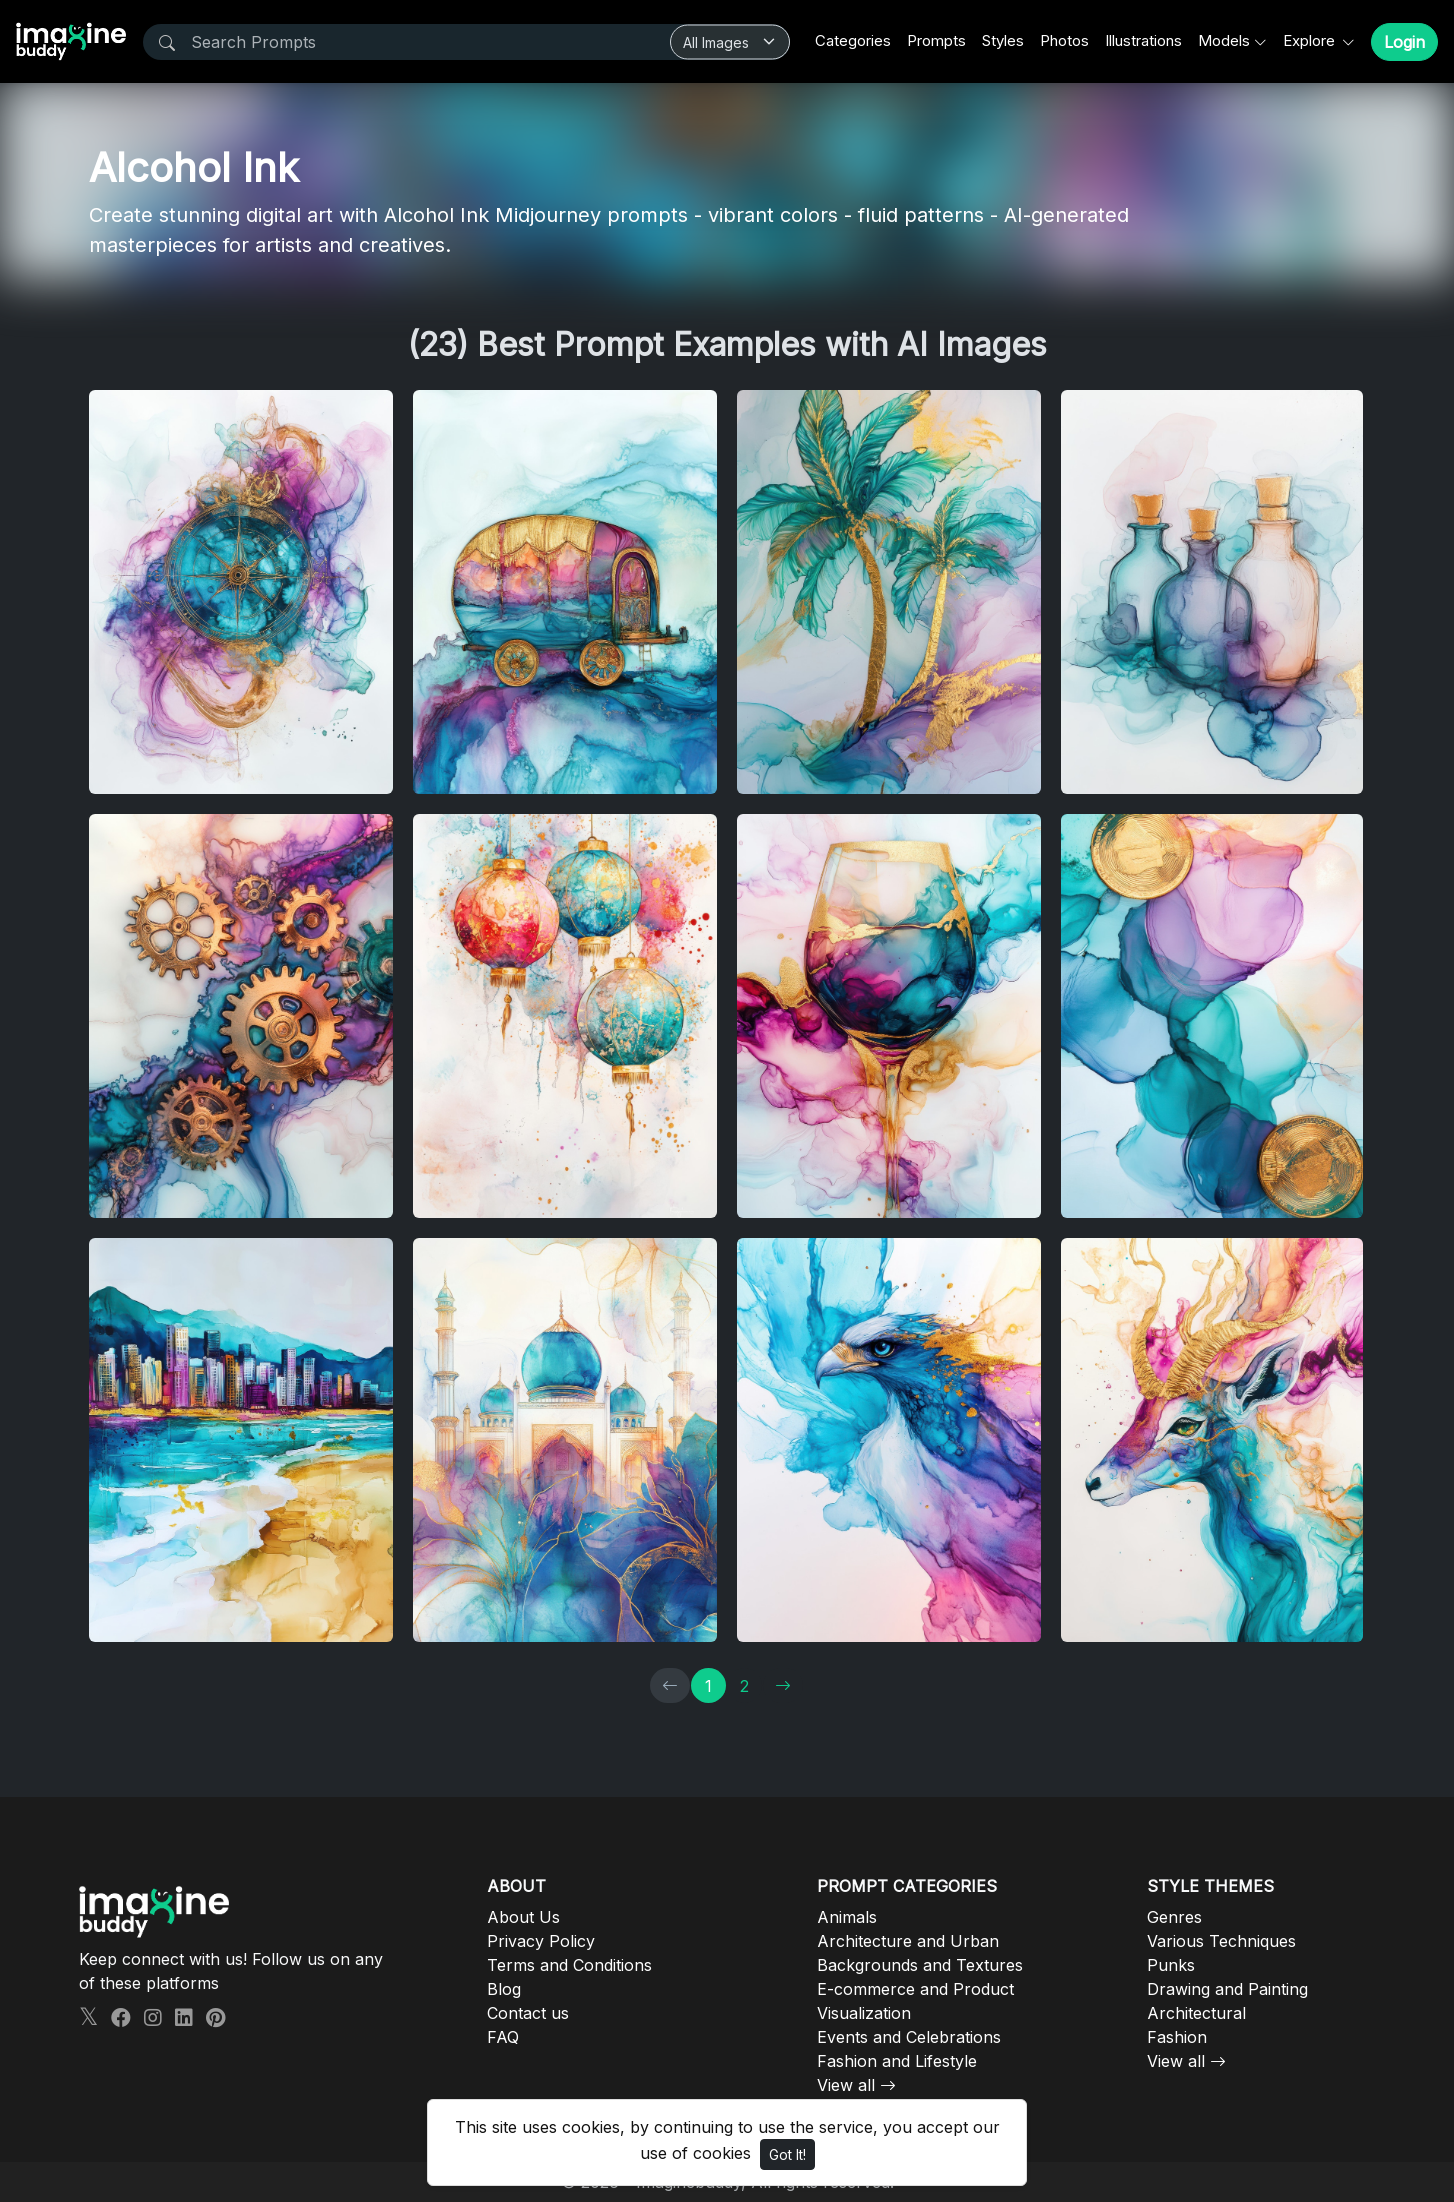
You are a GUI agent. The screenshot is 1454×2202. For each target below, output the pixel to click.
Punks (1171, 1965)
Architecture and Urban (908, 1941)
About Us (523, 1917)
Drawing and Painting (1227, 1989)
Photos (1064, 40)
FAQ (503, 2037)
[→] (783, 1685)
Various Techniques (1221, 1941)
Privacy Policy (541, 1941)
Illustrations (1143, 40)
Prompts (936, 40)
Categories (853, 40)
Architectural (1196, 2013)
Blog (504, 1989)
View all (846, 2085)
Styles (1003, 40)
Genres (1174, 1917)
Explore (1311, 40)
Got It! (787, 2154)
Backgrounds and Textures (920, 1965)
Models (1224, 40)
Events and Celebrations (909, 2037)
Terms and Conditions (569, 1965)
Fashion (1177, 2037)
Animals (847, 1917)
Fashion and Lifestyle (897, 2061)
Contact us (528, 2013)
